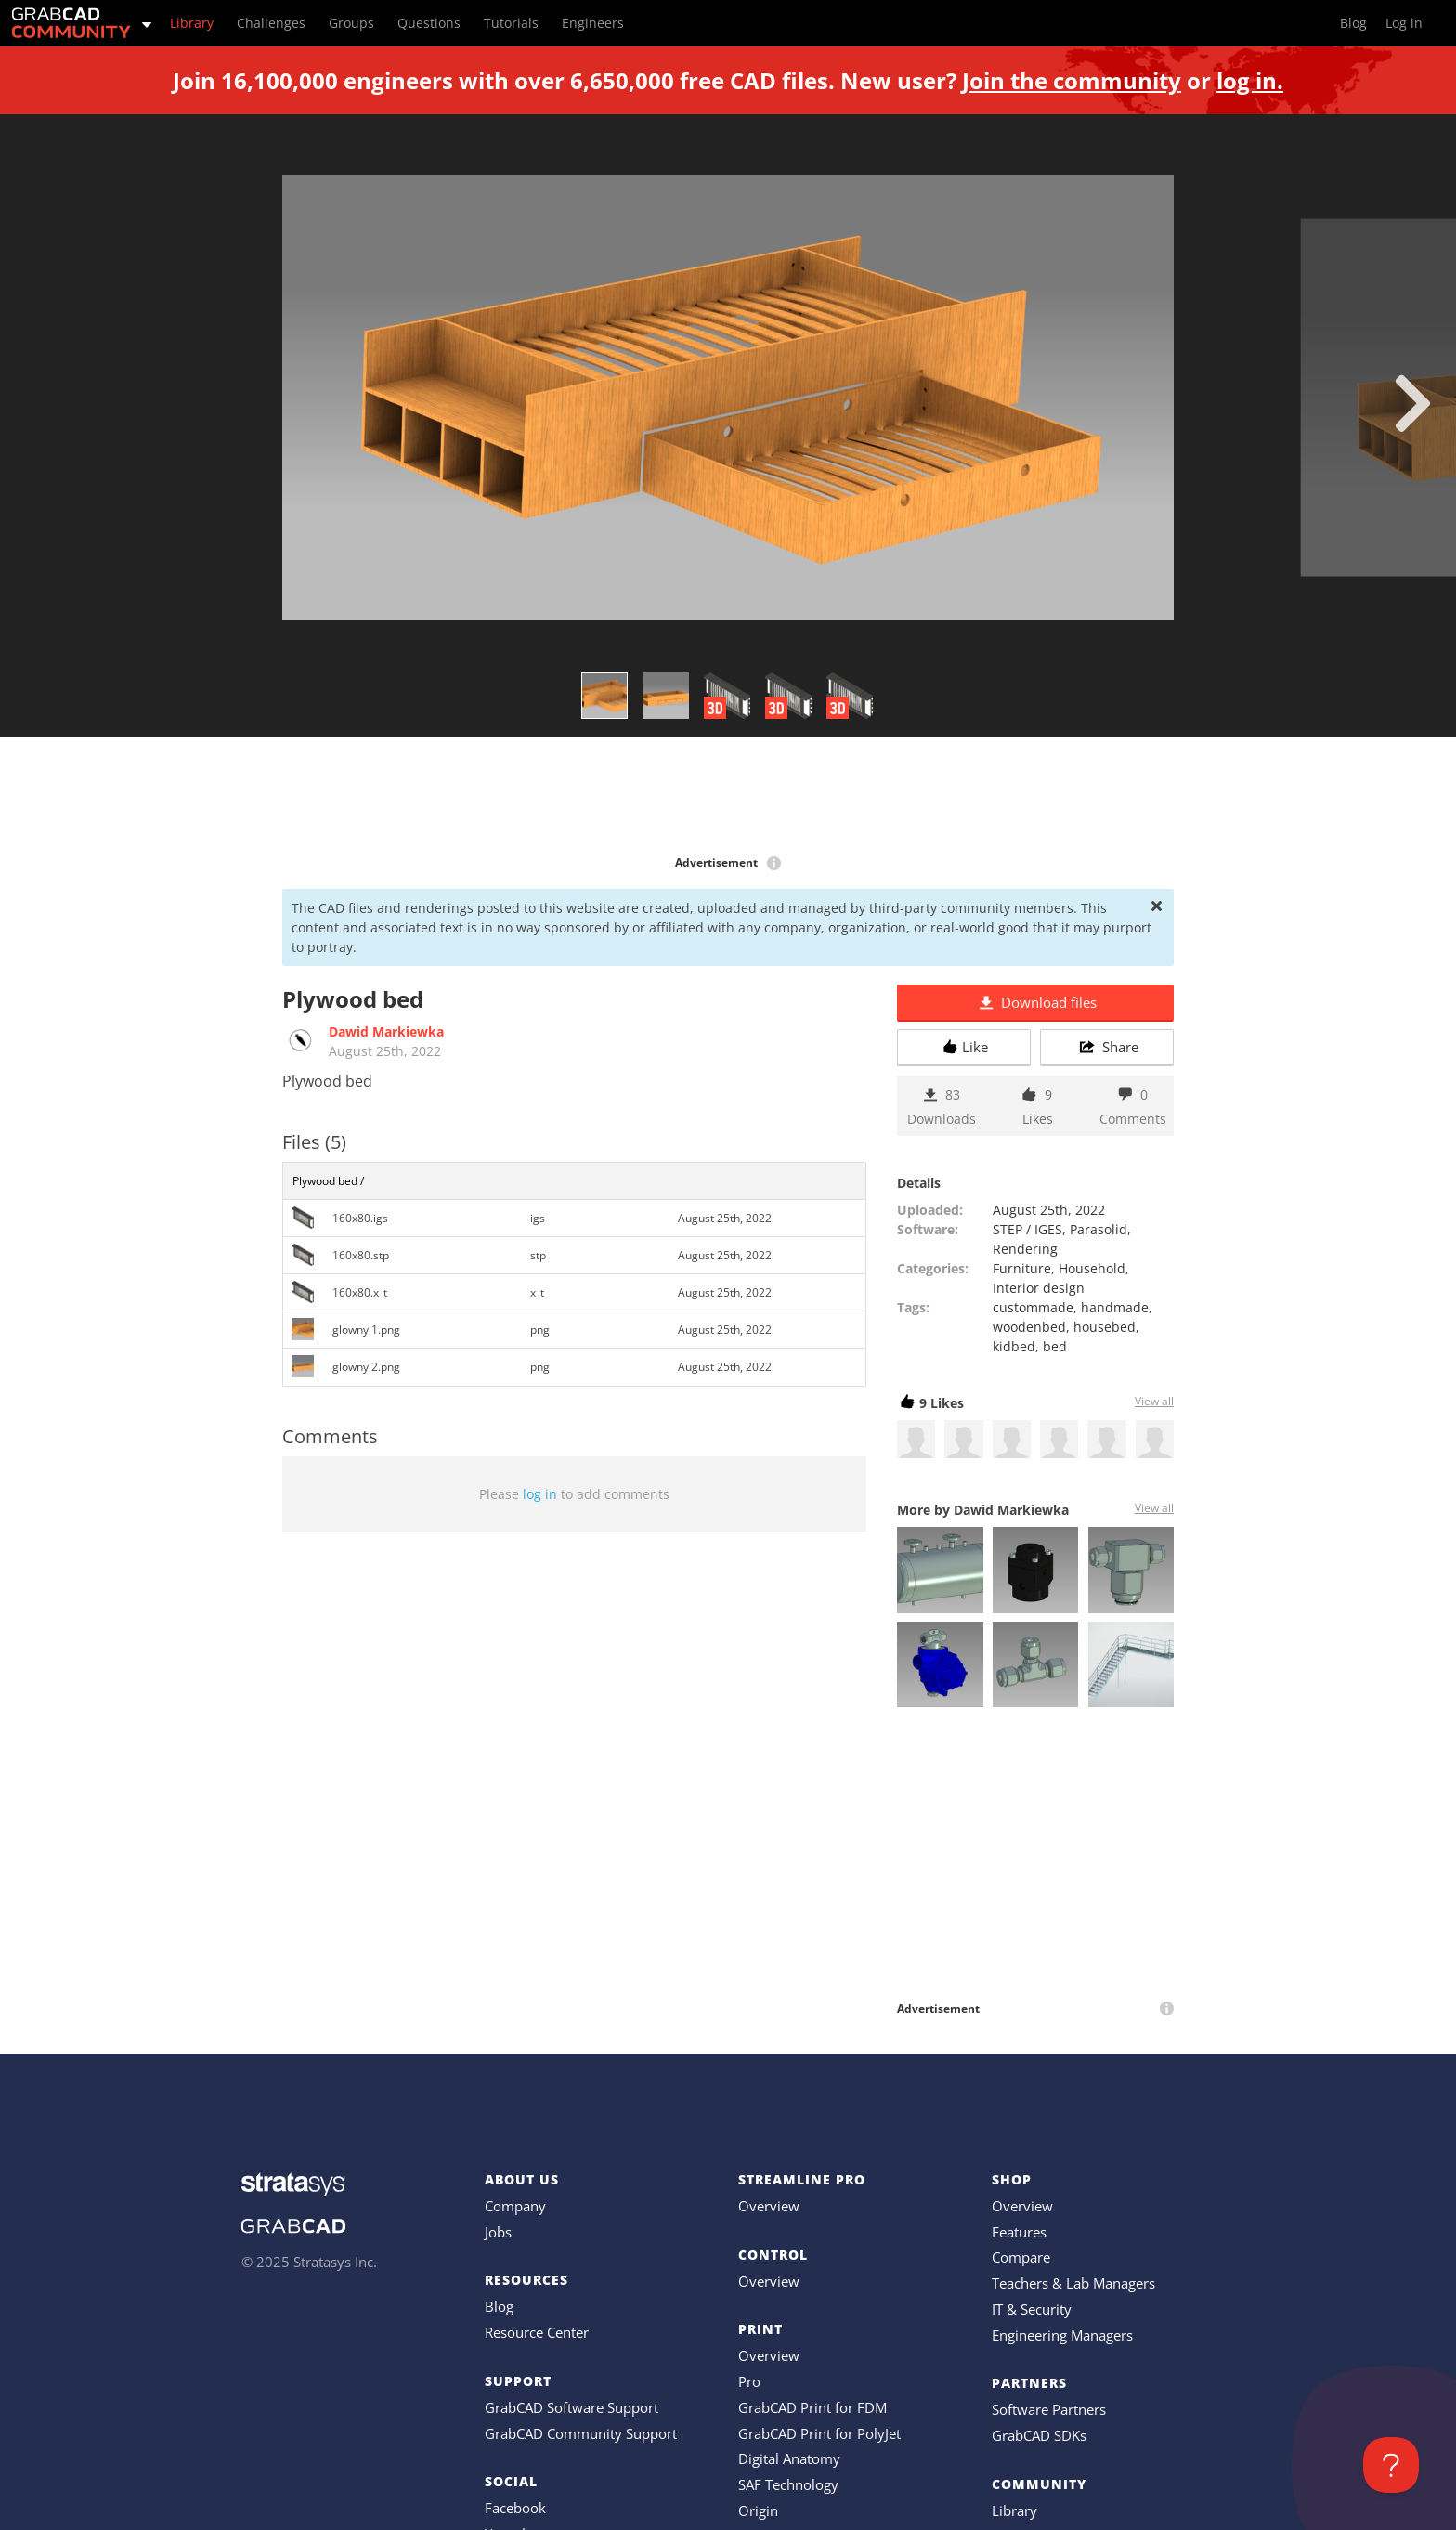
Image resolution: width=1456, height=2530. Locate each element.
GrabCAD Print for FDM (812, 2407)
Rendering (1025, 1249)
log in (540, 1494)
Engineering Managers (1062, 2335)
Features (1019, 2232)
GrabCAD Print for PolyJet (819, 2433)
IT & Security (1032, 2309)
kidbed (1014, 1346)
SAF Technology (788, 2484)
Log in (1404, 23)
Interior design (1039, 1288)
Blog (499, 2306)
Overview (769, 2206)
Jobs (498, 2232)
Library (1014, 2510)
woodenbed (1029, 1327)
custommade (1033, 1307)
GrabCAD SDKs (1039, 2435)
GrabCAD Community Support (581, 2433)
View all (1154, 1401)
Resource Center (537, 2332)
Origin (758, 2510)
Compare (1021, 2257)
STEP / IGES (1027, 1229)
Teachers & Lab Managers (1073, 2283)
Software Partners (1049, 2409)
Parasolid (1098, 1229)
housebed (1104, 1327)
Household (1092, 1268)
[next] (1413, 403)
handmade (1115, 1307)
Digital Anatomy (789, 2458)
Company (515, 2206)
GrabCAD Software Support (571, 2407)
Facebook (515, 2507)
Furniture (1022, 1268)
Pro (749, 2381)
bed (1055, 1346)
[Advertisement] (728, 797)
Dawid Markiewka (386, 1031)
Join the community (1071, 80)
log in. (1249, 80)
